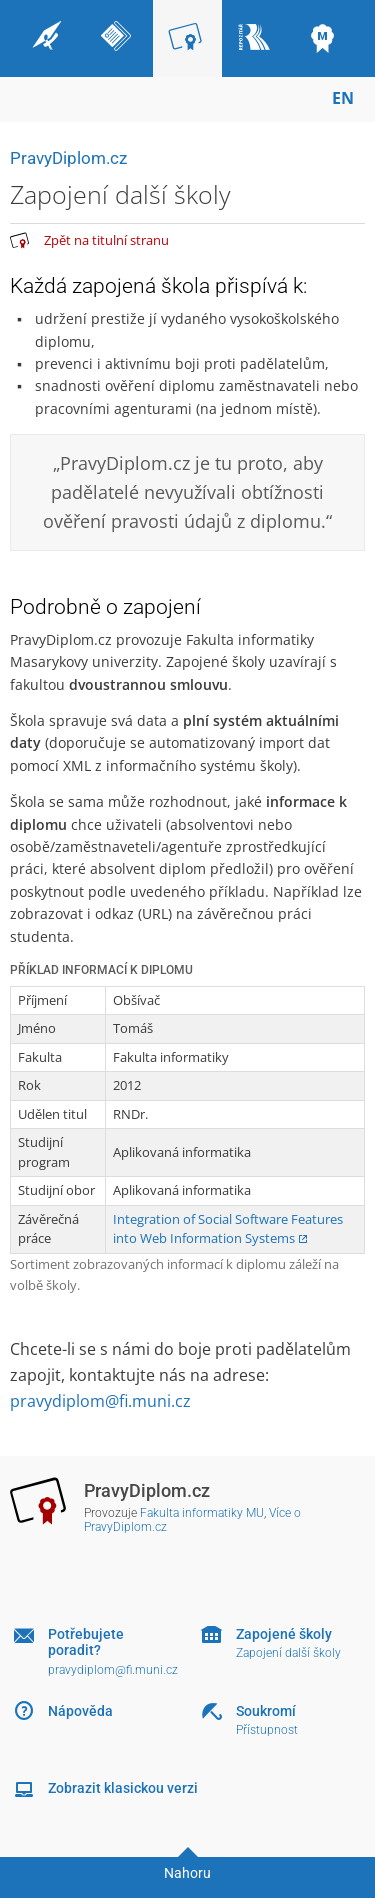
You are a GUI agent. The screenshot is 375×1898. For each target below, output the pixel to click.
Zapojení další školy (288, 1653)
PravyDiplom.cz (68, 158)
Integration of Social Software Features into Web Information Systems (228, 1229)
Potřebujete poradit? (86, 1642)
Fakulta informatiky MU (202, 1513)
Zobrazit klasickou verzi (123, 1788)
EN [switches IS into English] (343, 98)
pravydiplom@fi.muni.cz (100, 1401)
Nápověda (80, 1711)
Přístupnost (267, 1730)
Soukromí (266, 1711)
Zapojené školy (284, 1634)
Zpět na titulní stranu (106, 240)
